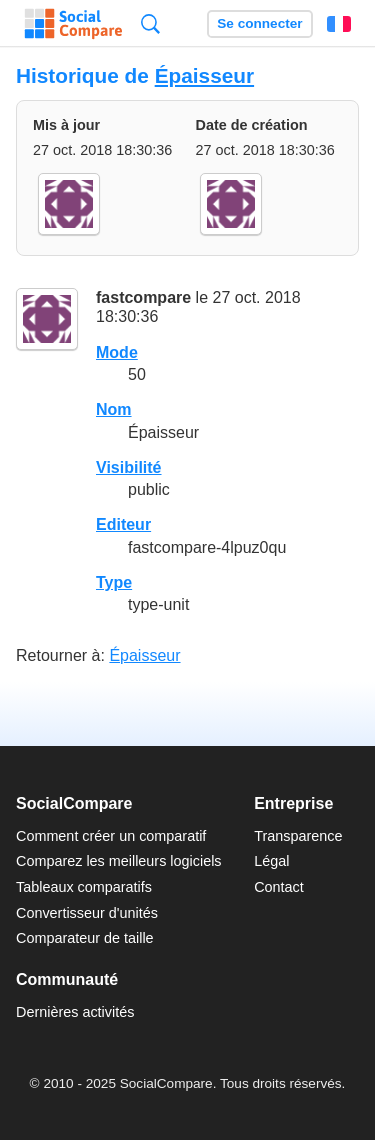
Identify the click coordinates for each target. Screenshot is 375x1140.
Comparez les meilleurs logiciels (119, 861)
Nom (114, 409)
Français (339, 24)
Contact (279, 887)
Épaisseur (204, 75)
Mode (117, 352)
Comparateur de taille (85, 938)
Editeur (123, 524)
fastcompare (143, 297)
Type (114, 582)
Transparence (298, 836)
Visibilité (129, 467)
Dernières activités (75, 1012)
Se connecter (259, 23)
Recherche (150, 23)
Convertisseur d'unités (87, 913)
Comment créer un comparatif (111, 836)
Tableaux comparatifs (84, 887)
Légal (271, 861)
